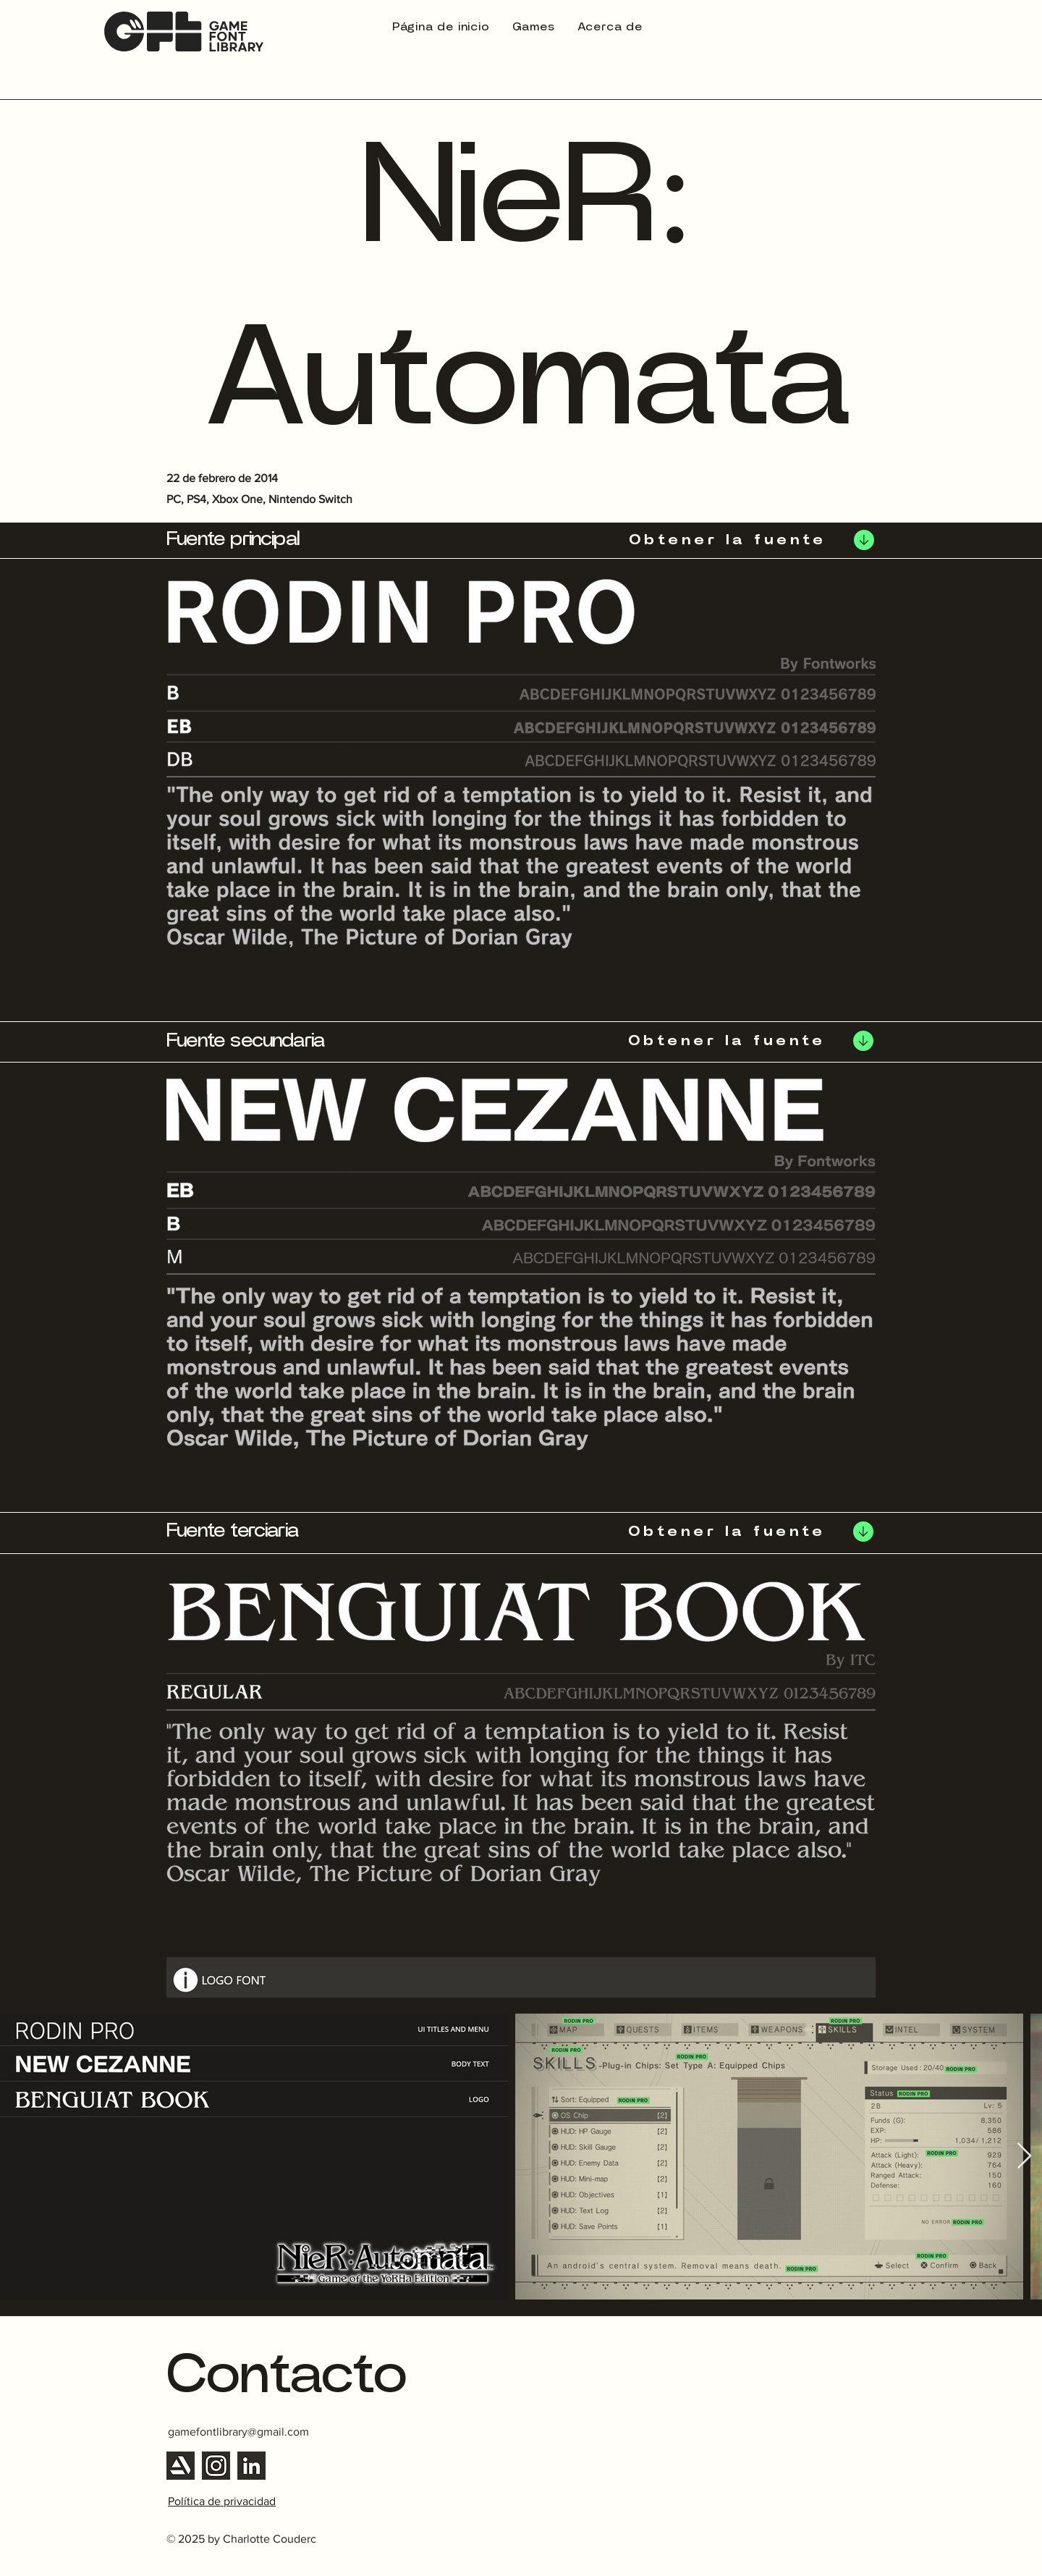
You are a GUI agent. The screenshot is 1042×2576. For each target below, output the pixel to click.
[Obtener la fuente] (707, 540)
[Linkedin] (251, 2466)
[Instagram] (216, 2466)
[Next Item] (1024, 2156)
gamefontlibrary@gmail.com (238, 2431)
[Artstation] (180, 2466)
